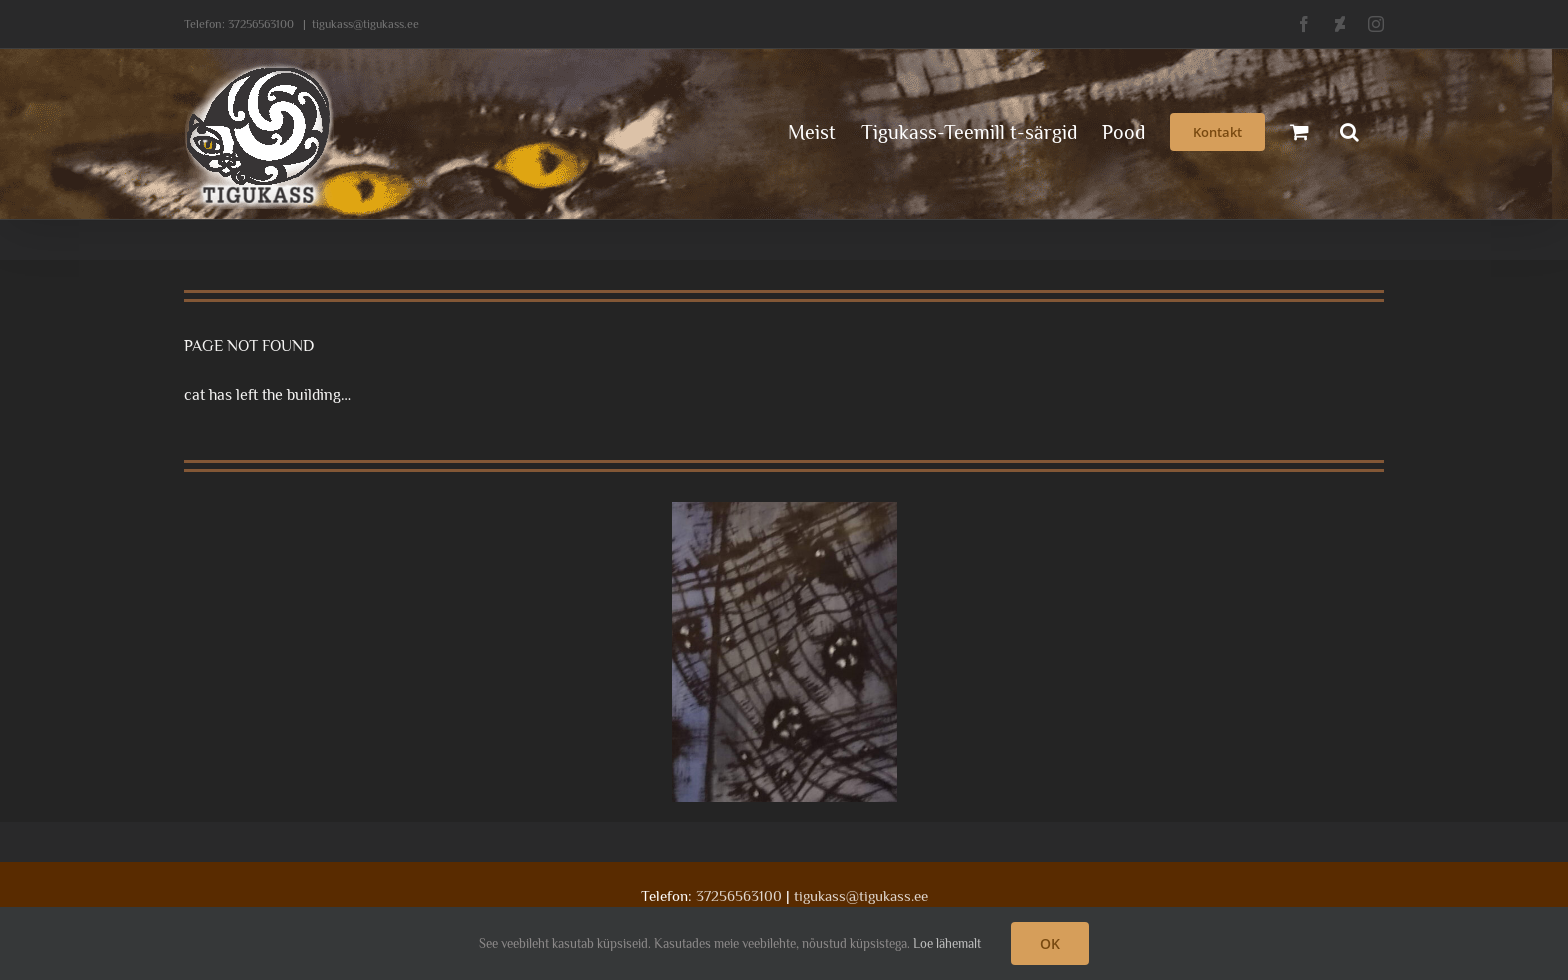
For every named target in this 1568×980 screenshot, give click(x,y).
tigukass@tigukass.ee (365, 24)
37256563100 (261, 24)
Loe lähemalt (947, 943)
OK (1050, 943)
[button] (1349, 130)
